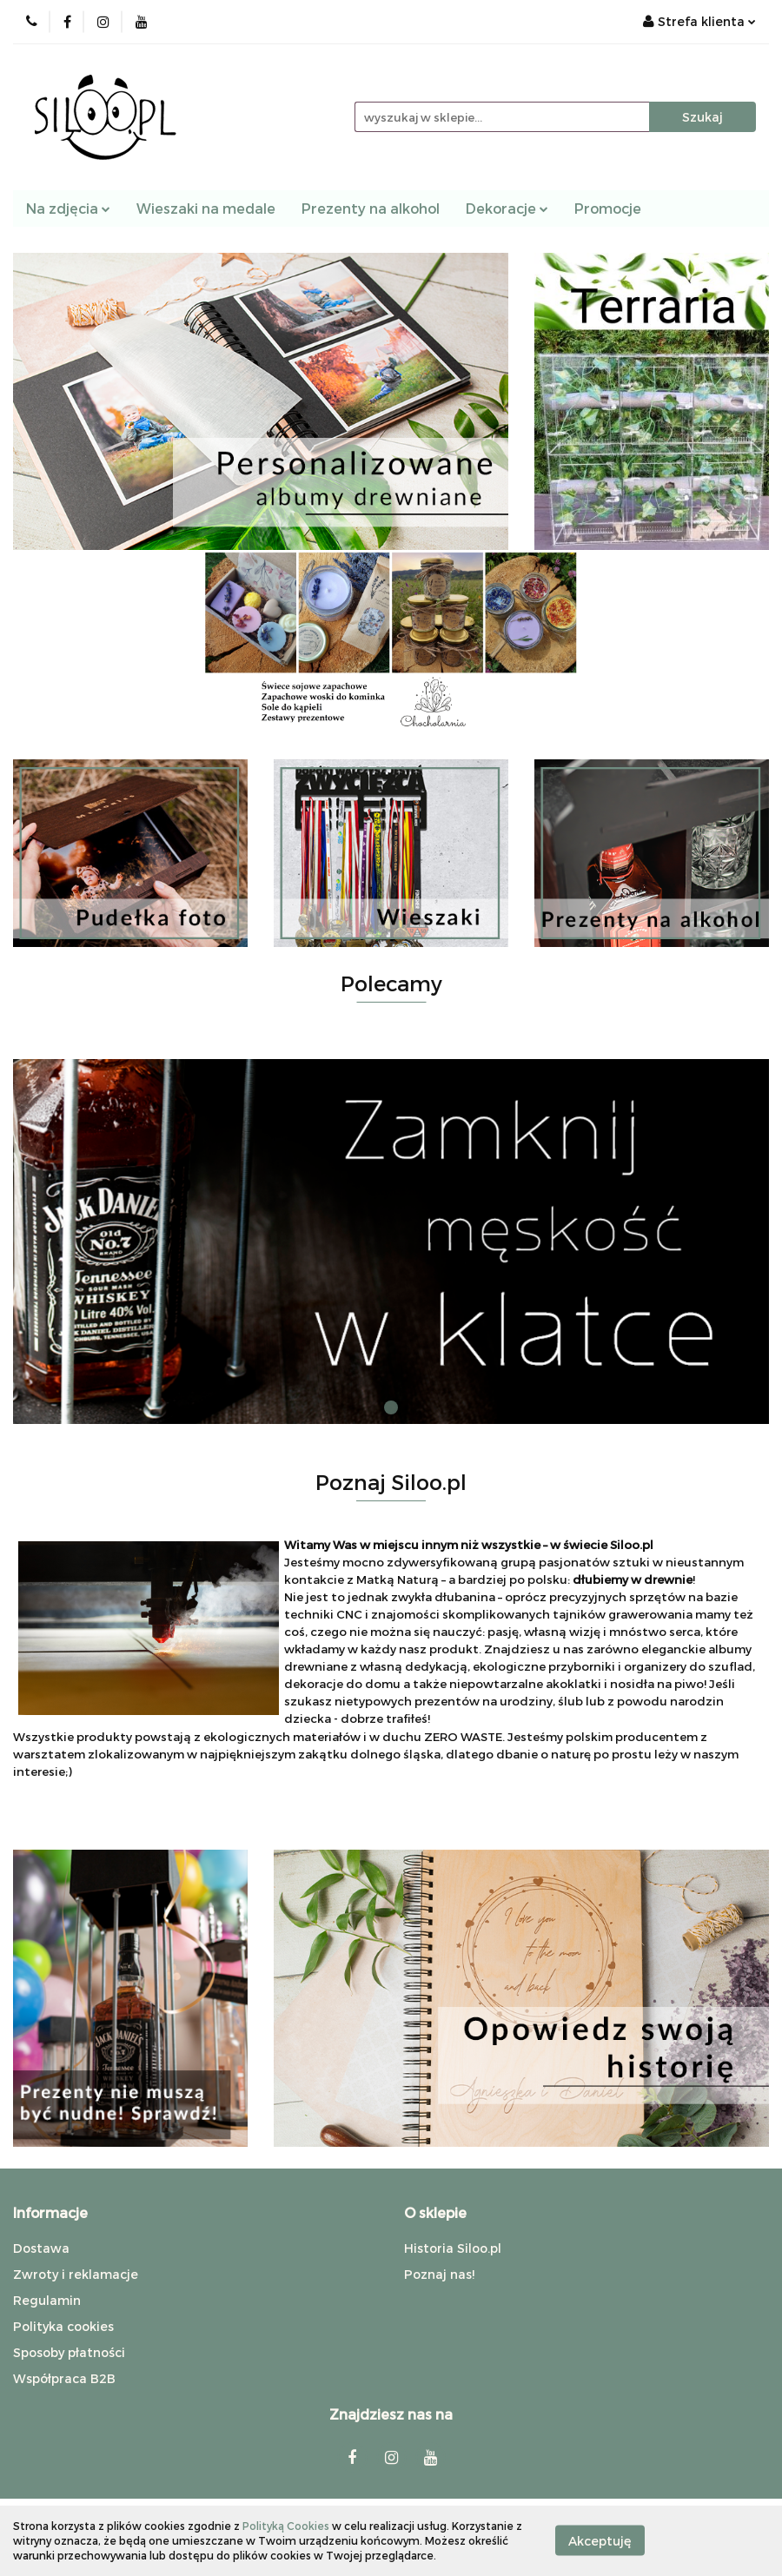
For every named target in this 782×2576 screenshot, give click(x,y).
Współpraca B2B (64, 2378)
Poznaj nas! (439, 2274)
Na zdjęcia (68, 208)
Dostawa (41, 2248)
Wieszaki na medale (205, 208)
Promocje (607, 208)
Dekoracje (507, 208)
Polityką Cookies (285, 2526)
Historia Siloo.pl (452, 2248)
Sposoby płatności (69, 2352)
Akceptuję (600, 2540)
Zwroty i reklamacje (75, 2274)
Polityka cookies (63, 2326)
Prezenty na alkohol (371, 208)
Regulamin (47, 2300)
